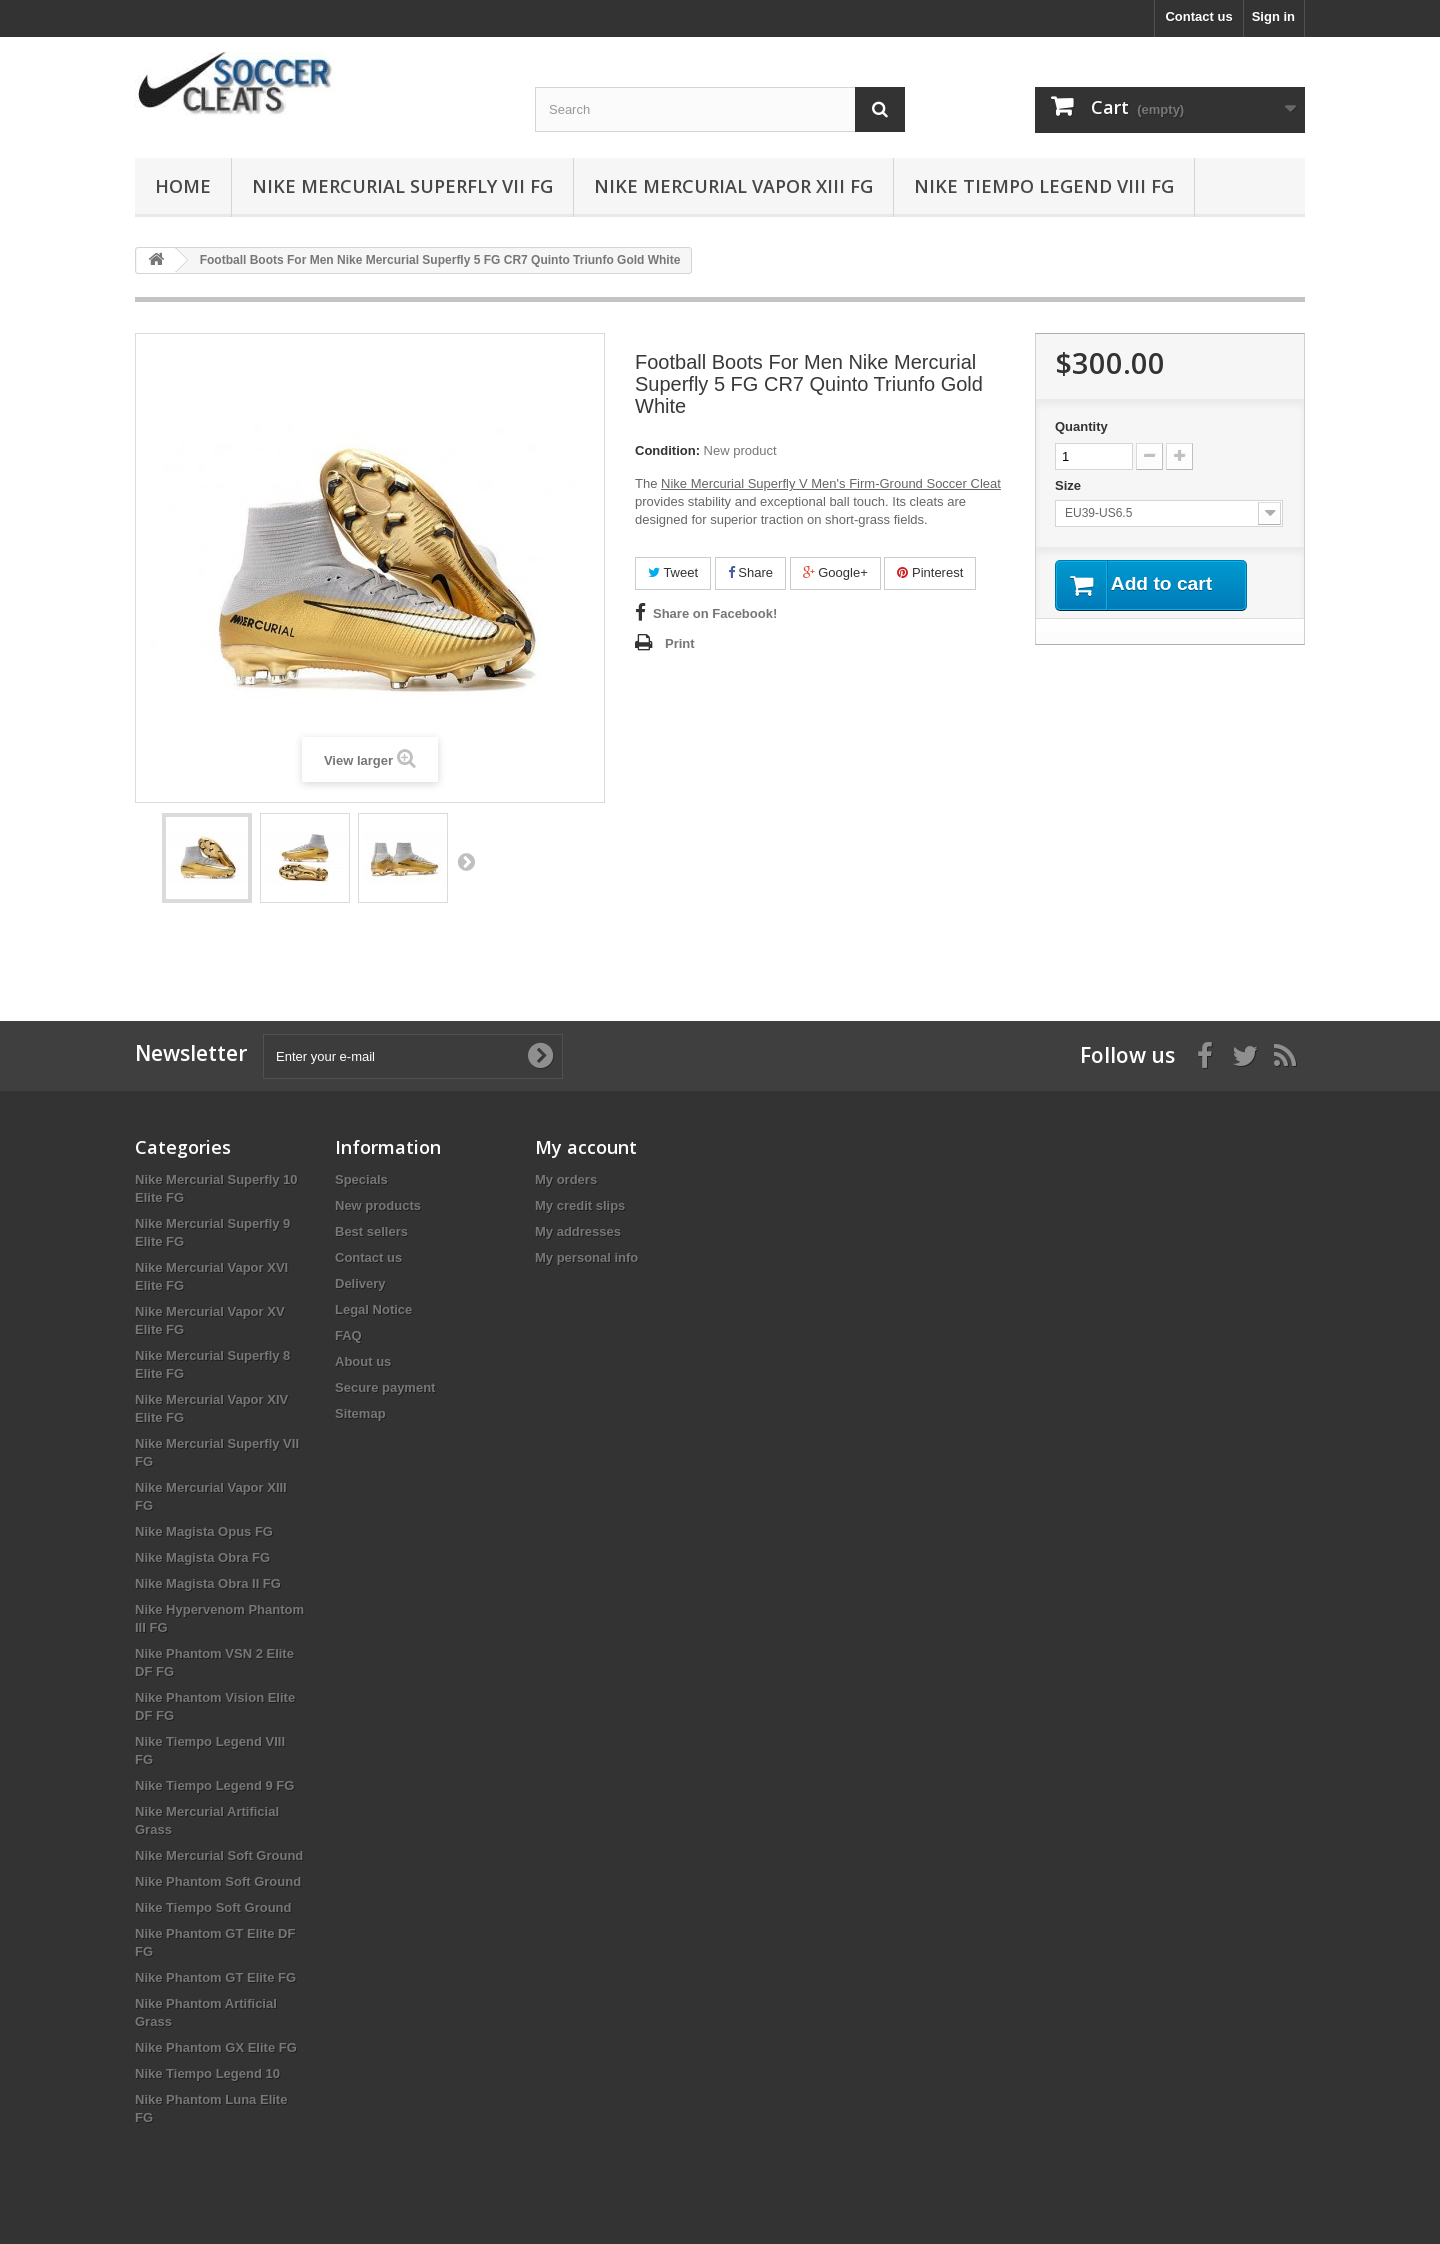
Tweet (673, 572)
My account (586, 1147)
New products (378, 1205)
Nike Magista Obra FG (202, 1557)
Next (466, 861)
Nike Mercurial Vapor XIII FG (733, 186)
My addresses (578, 1231)
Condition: (667, 450)
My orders (566, 1179)
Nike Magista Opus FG (204, 1531)
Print (680, 643)
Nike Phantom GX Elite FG (216, 2047)
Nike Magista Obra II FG (208, 1583)
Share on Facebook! (715, 613)
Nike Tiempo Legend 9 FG (214, 1785)
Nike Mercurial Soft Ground (219, 1855)
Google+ (835, 572)
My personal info (586, 1257)
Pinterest (930, 572)
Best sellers (371, 1231)
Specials (361, 1179)
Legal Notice (373, 1309)
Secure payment (385, 1387)
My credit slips (580, 1205)
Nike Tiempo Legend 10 (207, 2073)
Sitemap (360, 1413)
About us (363, 1361)
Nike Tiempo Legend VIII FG (1044, 186)
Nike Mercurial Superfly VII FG (402, 186)
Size (1070, 485)
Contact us (1198, 16)
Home (183, 186)
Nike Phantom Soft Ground (218, 1881)
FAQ (348, 1335)
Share (750, 572)
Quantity (1081, 426)
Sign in (1273, 16)
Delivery (360, 1283)
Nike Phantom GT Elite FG (215, 1977)
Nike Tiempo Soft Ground (213, 1907)
